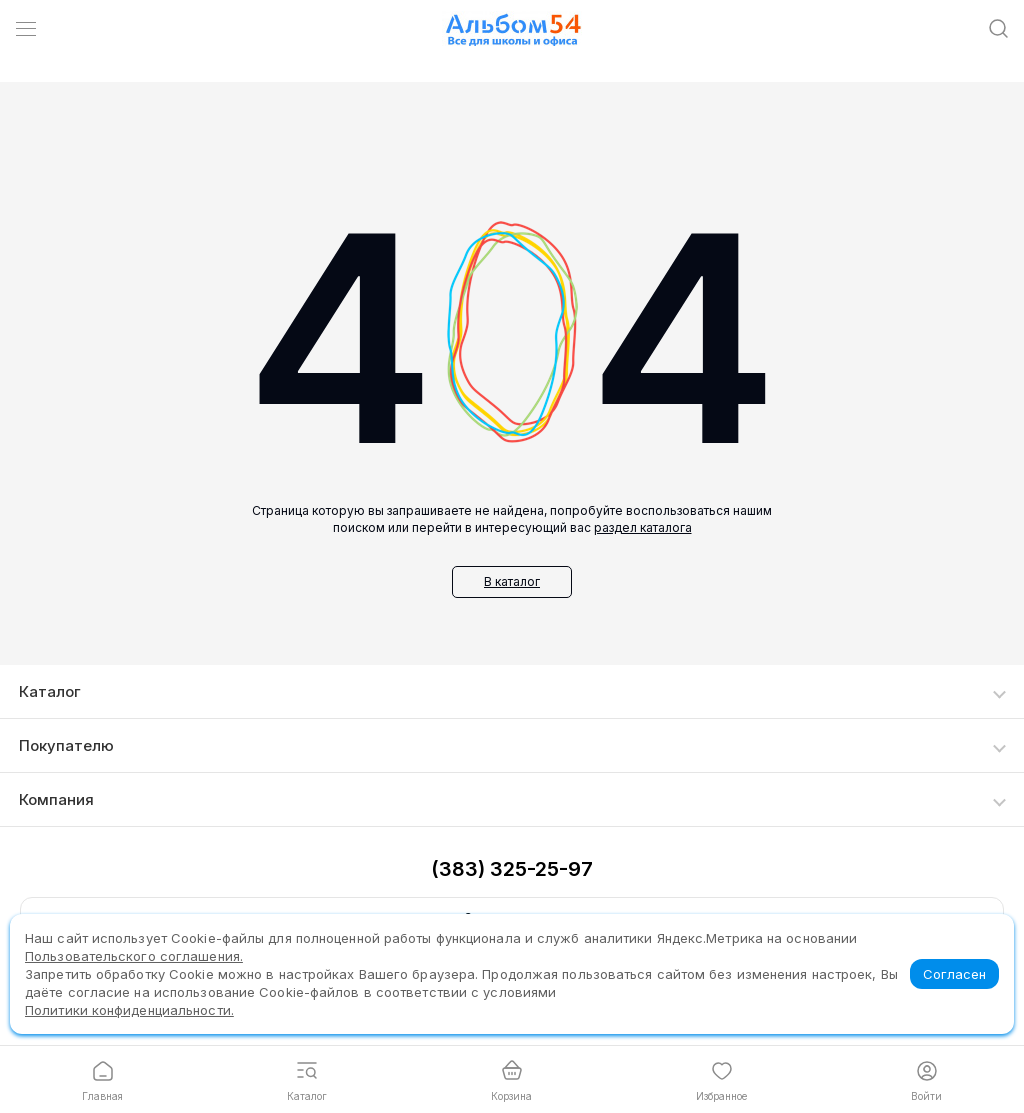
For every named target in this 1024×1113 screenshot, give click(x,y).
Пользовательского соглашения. (134, 956)
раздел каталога (643, 527)
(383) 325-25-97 (512, 869)
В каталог (512, 581)
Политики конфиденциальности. (129, 1010)
